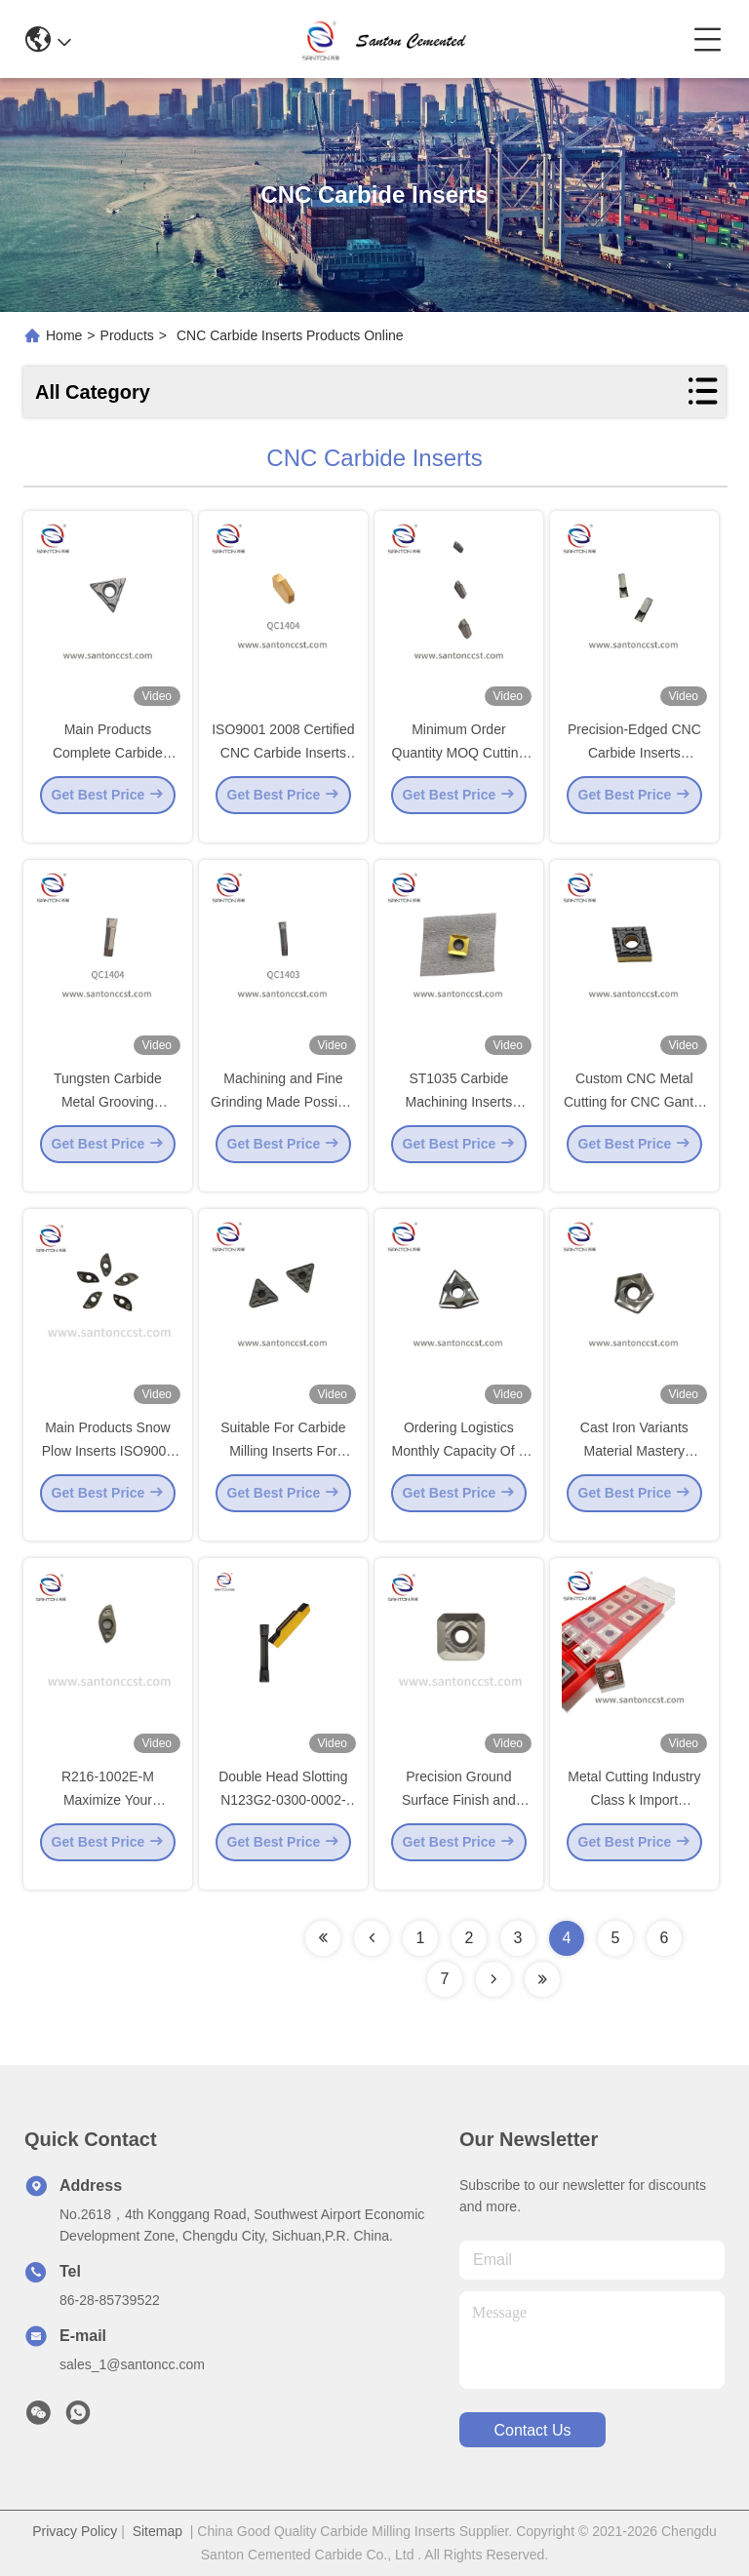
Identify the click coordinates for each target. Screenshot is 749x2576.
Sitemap (157, 2531)
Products (127, 335)
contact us (532, 2430)
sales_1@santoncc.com (132, 2364)
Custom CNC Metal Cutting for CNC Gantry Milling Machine (634, 1117)
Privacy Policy (74, 2531)
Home (64, 335)
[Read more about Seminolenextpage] (322, 1938)
